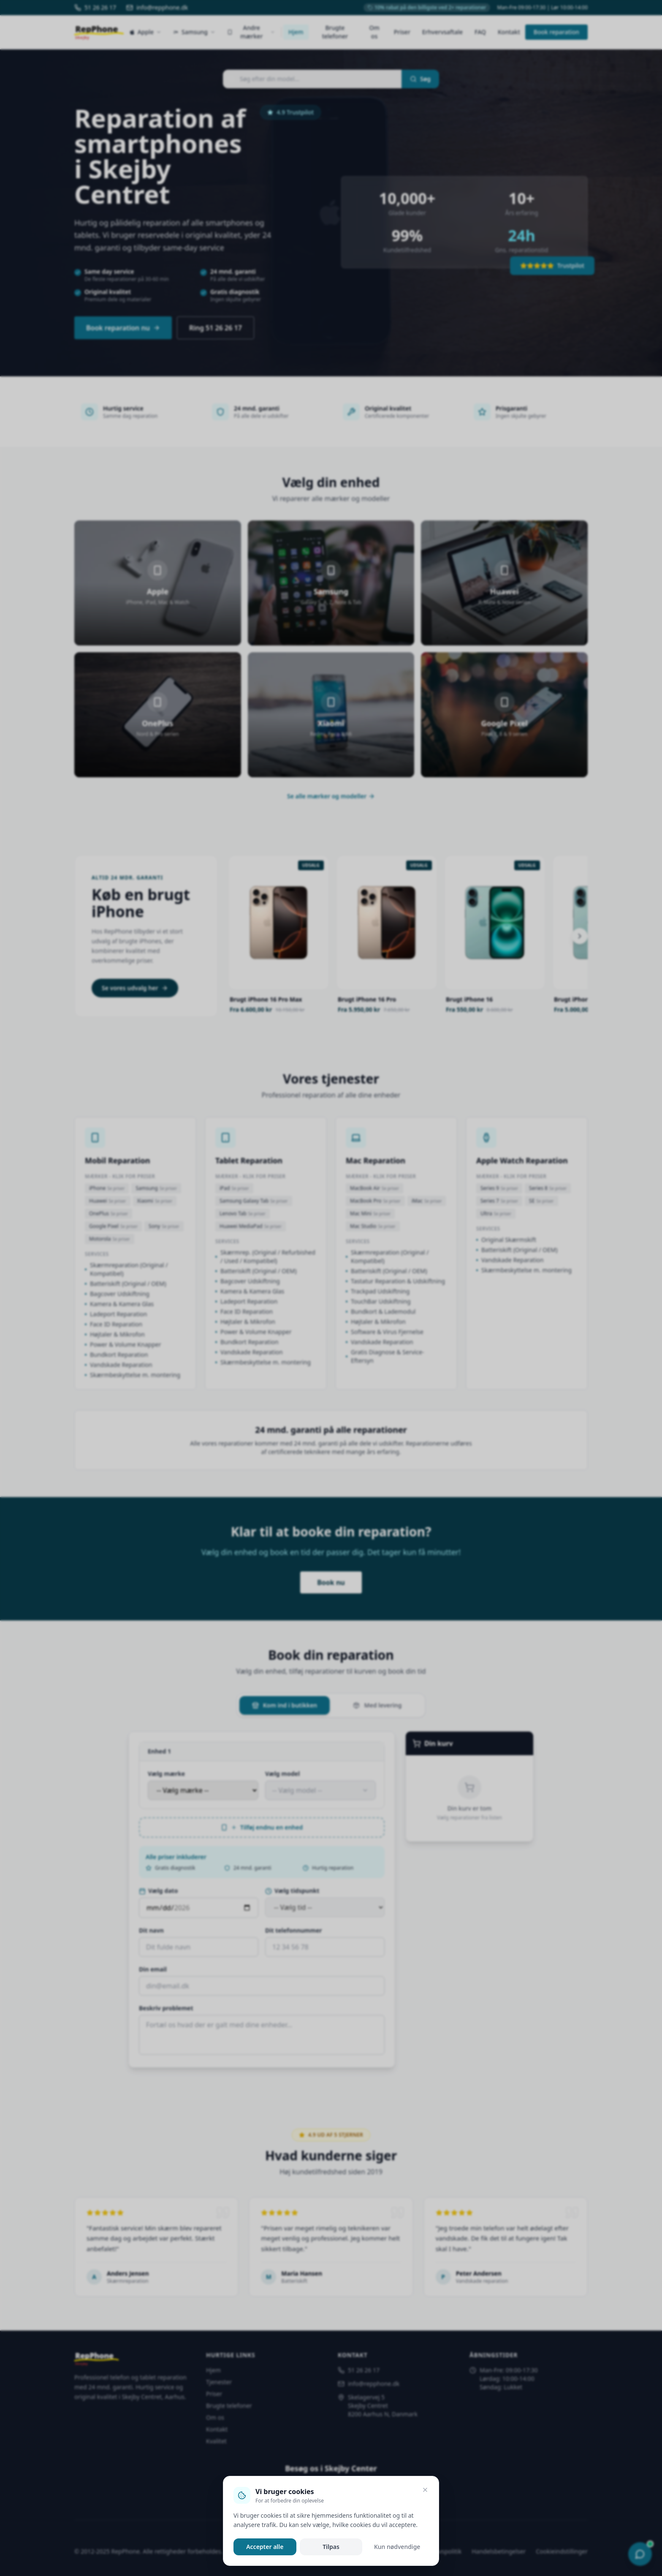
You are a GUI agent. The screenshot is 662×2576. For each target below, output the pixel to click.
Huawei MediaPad (251, 1226)
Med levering (377, 1705)
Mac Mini (370, 1213)
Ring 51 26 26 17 (215, 327)
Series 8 (548, 1188)
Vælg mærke (166, 1774)
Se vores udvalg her (135, 988)
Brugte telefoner (335, 32)
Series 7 (499, 1200)
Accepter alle (264, 2547)
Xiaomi (155, 1200)
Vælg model (282, 1774)
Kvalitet (216, 2441)
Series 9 (499, 1188)
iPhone (107, 1188)
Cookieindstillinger (562, 2551)
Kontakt (509, 32)
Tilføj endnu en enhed (262, 1827)
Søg (420, 79)
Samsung (156, 1188)
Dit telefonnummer (293, 1930)
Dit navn (151, 1930)
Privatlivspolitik (440, 2551)
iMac (427, 1200)
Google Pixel (113, 1226)
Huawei (107, 1200)
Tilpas (331, 2547)
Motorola (109, 1238)
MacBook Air (374, 1188)
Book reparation (556, 32)
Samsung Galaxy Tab (254, 1200)
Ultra (495, 1213)
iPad (234, 1188)
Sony (164, 1226)
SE (541, 1200)
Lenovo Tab (243, 1213)
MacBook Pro (375, 1200)
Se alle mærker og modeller (331, 796)
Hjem (296, 32)
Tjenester (219, 2382)
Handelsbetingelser (499, 2551)
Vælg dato (158, 1891)
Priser (402, 32)
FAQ (480, 32)
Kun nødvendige (397, 2547)
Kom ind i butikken (284, 1705)
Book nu (331, 1582)
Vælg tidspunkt (292, 1891)
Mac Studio (373, 1226)
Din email (153, 1969)
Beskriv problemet (166, 2008)
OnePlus (108, 1213)
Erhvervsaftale (442, 32)
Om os (374, 32)
